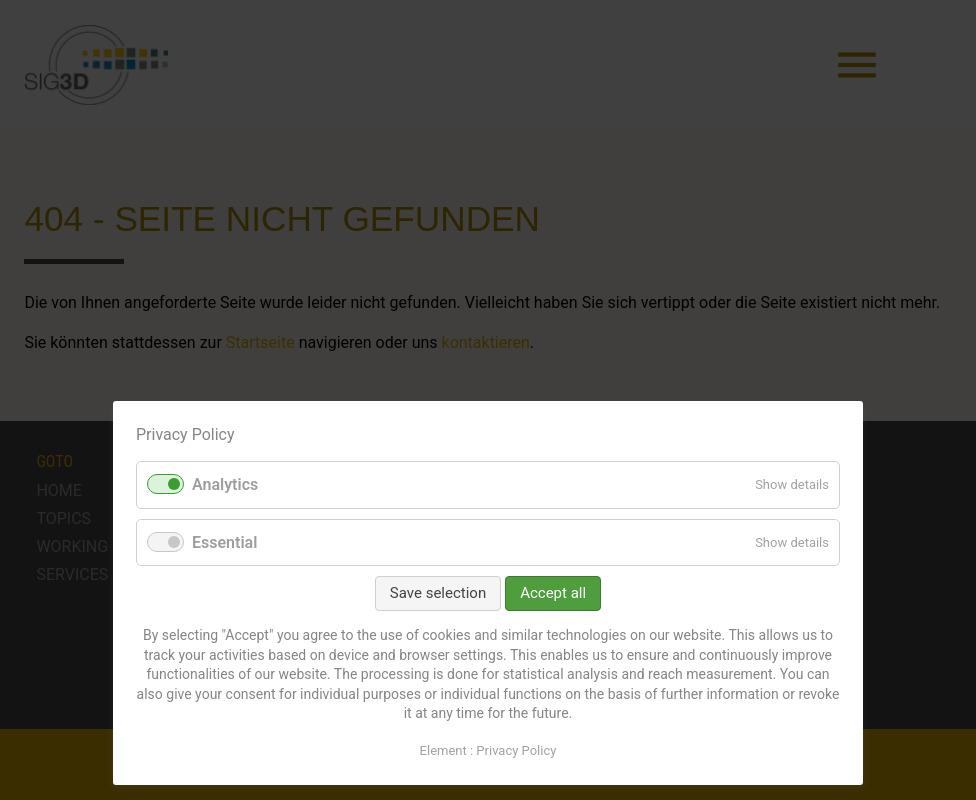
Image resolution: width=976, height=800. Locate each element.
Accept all (553, 593)
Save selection (438, 593)
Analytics (225, 484)
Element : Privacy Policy (488, 750)
